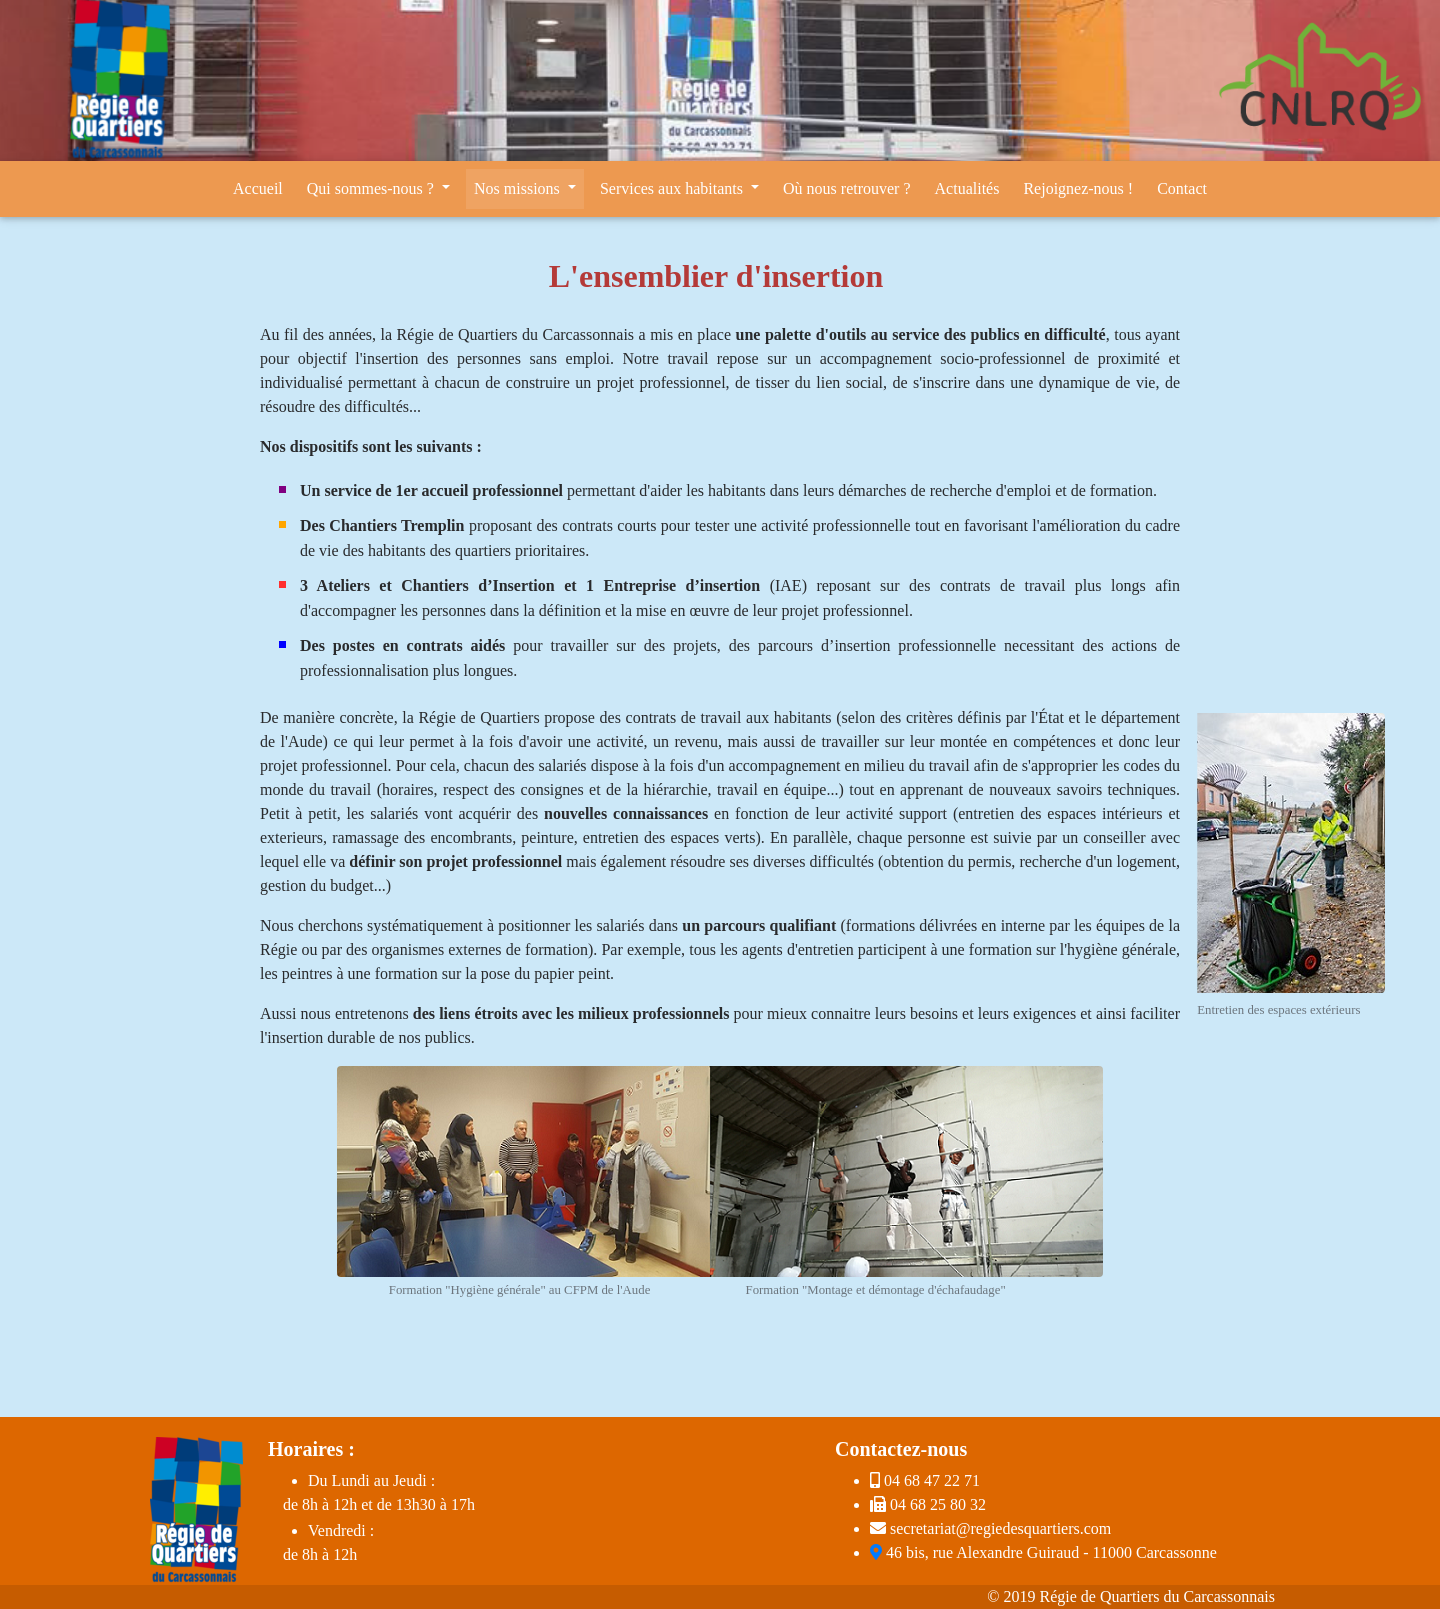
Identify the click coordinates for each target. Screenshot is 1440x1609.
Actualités (967, 188)
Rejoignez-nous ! (1078, 188)
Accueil (258, 188)
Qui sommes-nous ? (372, 188)
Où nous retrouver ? (847, 188)
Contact (1182, 188)
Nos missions (519, 188)
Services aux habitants (673, 188)
